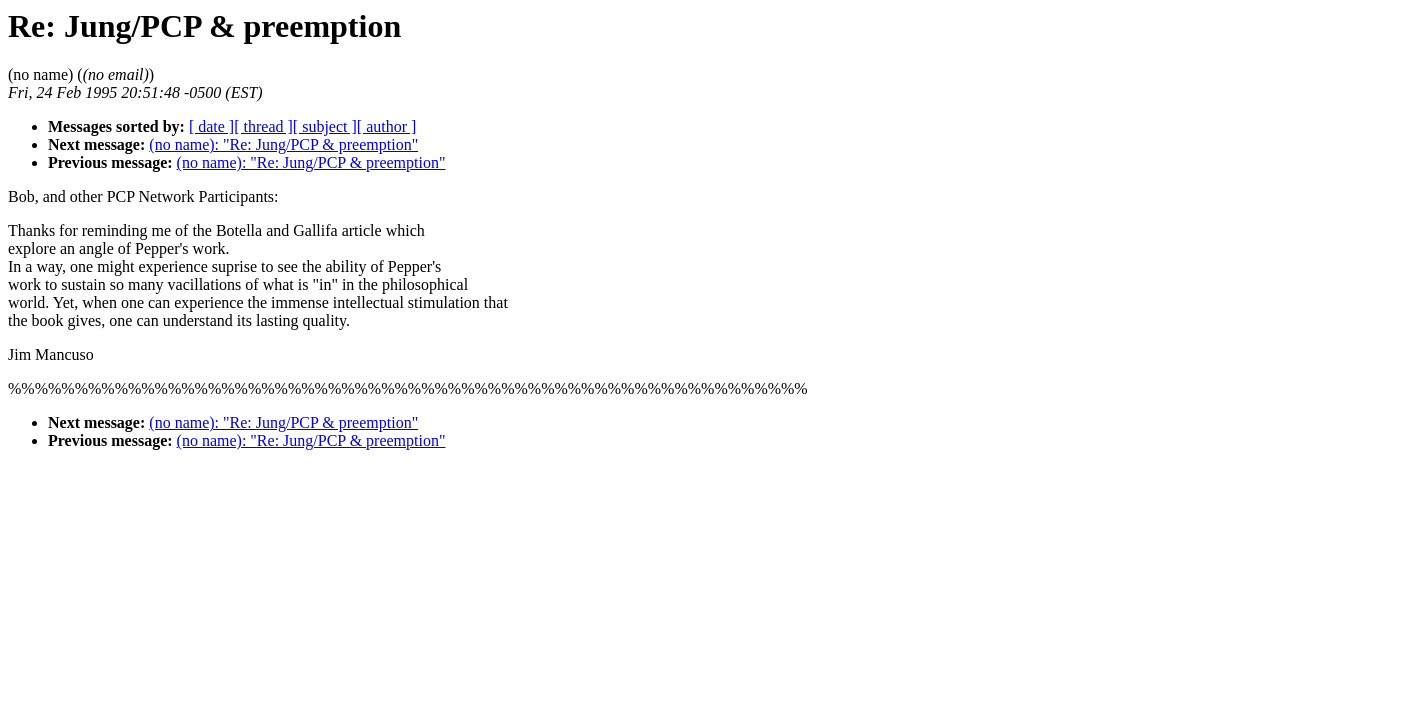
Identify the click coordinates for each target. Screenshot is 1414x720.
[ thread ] (263, 126)
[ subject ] (325, 126)
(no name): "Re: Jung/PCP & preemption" (283, 144)
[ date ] (211, 126)
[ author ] (387, 126)
